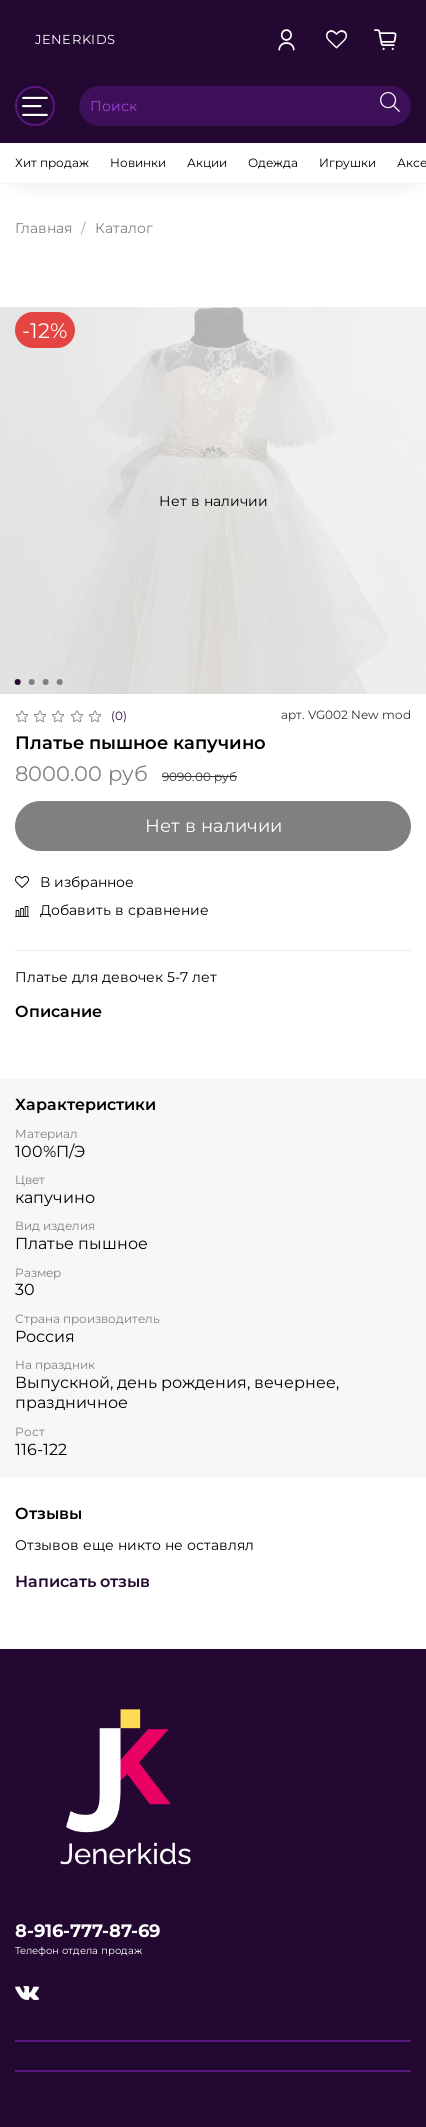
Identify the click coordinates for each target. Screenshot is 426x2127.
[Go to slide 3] (46, 682)
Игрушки (347, 162)
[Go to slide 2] (32, 682)
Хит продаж (52, 162)
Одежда (273, 162)
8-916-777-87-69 (87, 1930)
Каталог (124, 228)
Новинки (138, 162)
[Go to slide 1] (18, 682)
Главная (43, 228)
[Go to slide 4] (60, 682)
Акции (207, 162)
